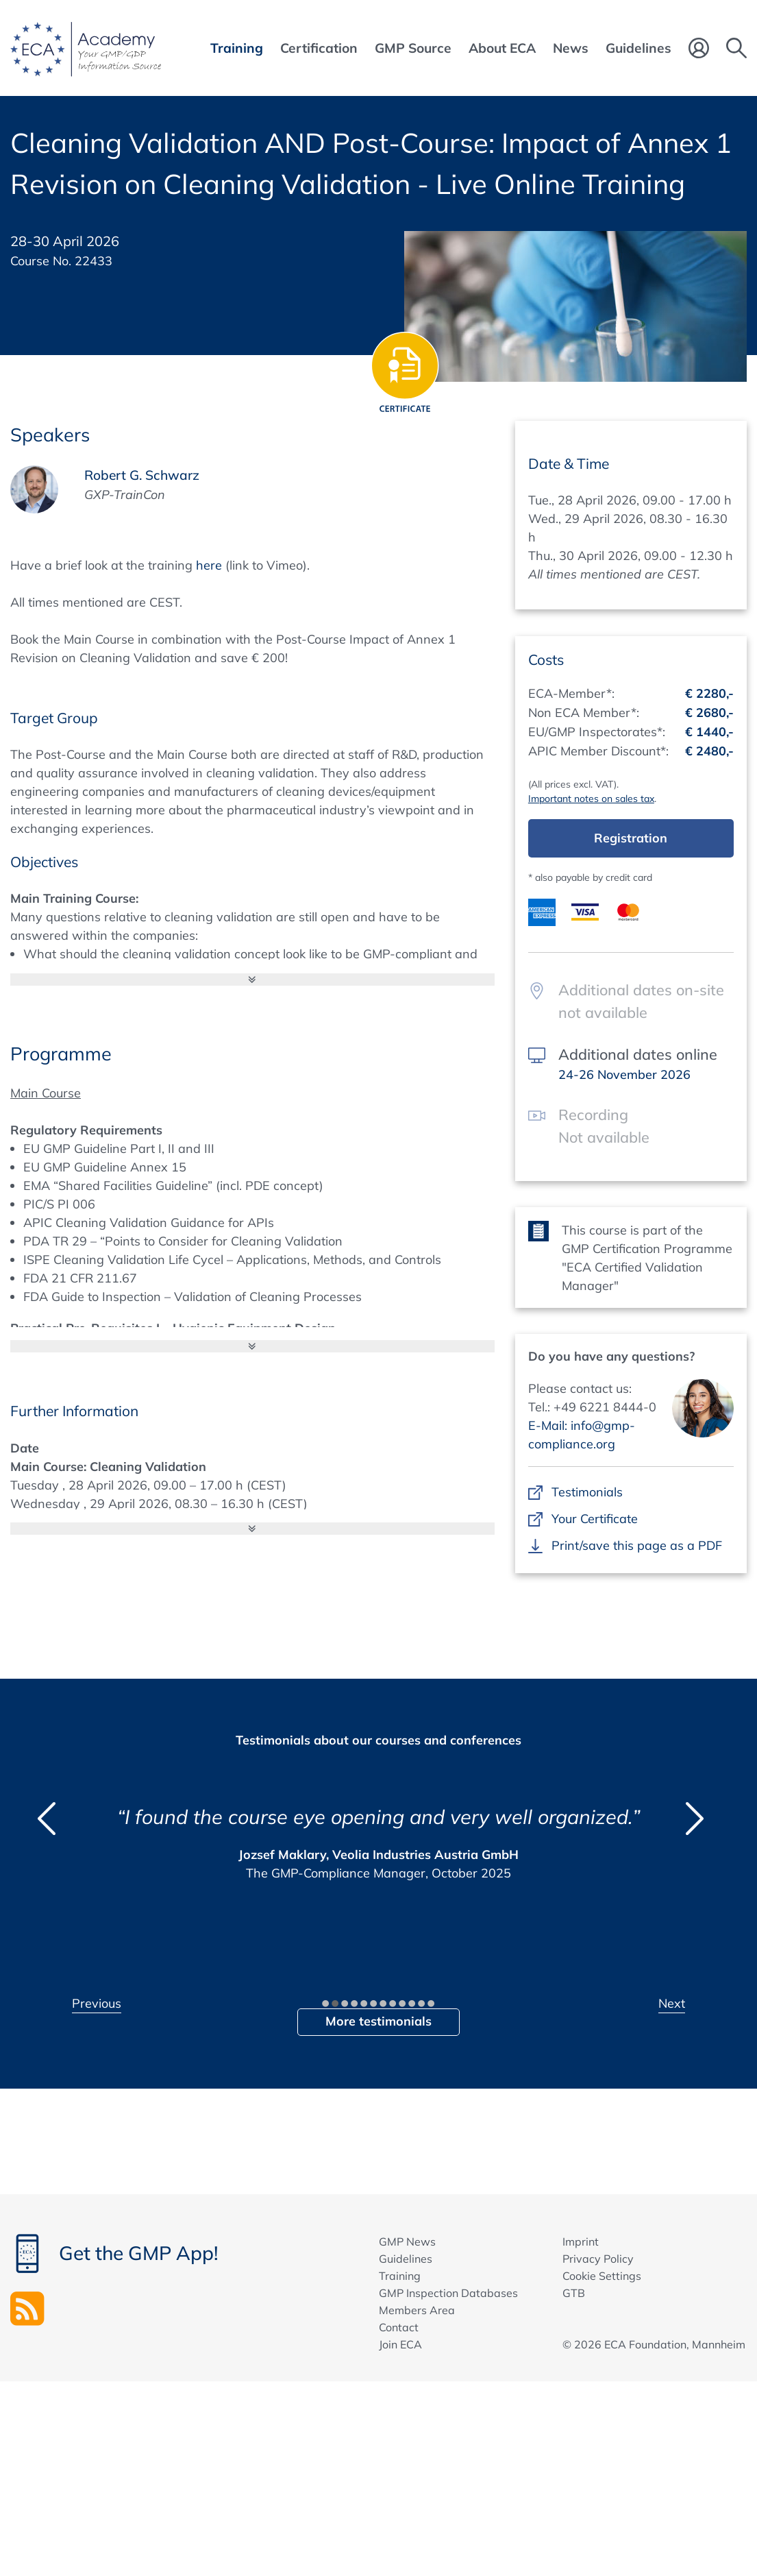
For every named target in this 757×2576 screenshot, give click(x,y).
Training (400, 2276)
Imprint (580, 2241)
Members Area (417, 2310)
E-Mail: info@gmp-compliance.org (581, 1435)
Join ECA (400, 2344)
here (209, 565)
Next (671, 2003)
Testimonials (587, 1492)
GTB (573, 2293)
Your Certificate (594, 1519)
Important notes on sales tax (591, 798)
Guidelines (405, 2258)
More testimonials (378, 2021)
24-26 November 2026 (624, 1074)
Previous (96, 2003)
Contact (399, 2327)
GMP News (407, 2241)
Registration (630, 838)
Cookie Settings (601, 2276)
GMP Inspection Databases (448, 2293)
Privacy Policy (598, 2258)
